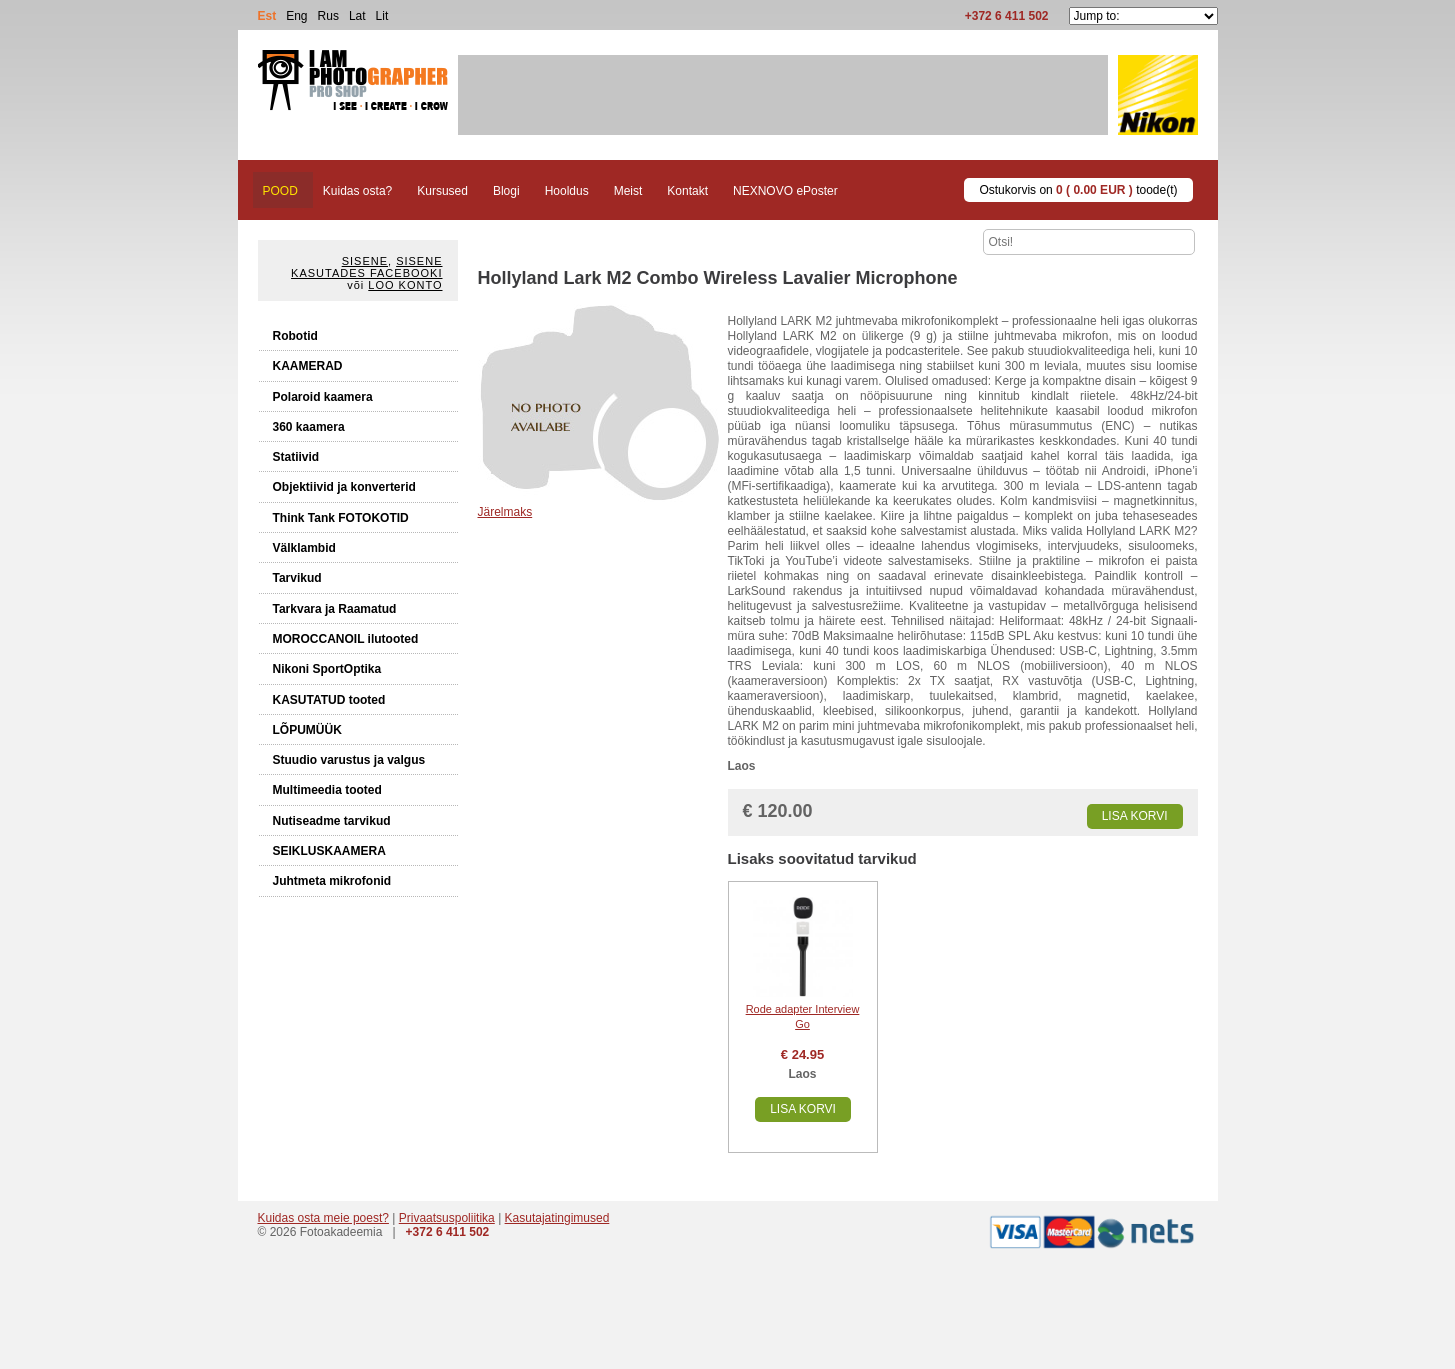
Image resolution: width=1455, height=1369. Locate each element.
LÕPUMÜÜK (307, 730)
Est (267, 16)
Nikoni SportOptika (327, 669)
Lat (357, 16)
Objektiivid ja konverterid (344, 487)
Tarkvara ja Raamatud (335, 609)
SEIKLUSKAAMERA (329, 851)
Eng (296, 16)
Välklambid (304, 548)
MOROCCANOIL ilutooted (346, 639)
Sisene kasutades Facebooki (366, 267)
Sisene (365, 261)
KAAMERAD (308, 366)
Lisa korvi (1135, 816)
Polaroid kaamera (323, 397)
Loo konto (405, 285)
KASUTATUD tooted (329, 700)
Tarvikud (297, 578)
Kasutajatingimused (557, 1218)
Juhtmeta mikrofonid (332, 881)
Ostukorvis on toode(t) (1078, 190)
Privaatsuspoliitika (447, 1218)
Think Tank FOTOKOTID (341, 518)
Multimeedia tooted (327, 790)
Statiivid (296, 457)
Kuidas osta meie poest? (323, 1218)
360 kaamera (309, 427)
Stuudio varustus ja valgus (349, 760)
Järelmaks (505, 512)
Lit (382, 16)
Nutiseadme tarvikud (332, 821)
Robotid (295, 336)
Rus (328, 16)
